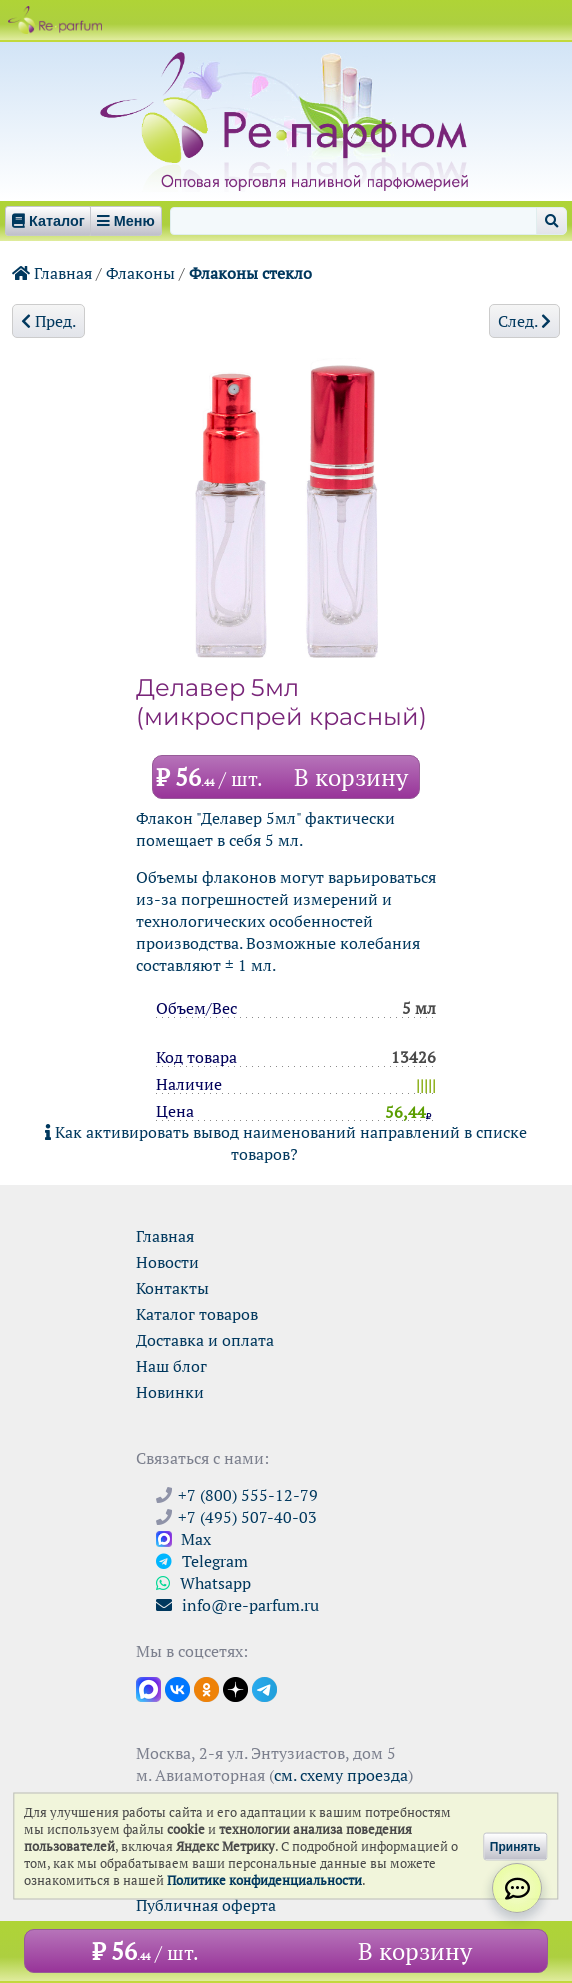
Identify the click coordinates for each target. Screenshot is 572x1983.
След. (524, 321)
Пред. (48, 321)
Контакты (172, 1288)
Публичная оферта (206, 1905)
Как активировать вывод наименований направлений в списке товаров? (286, 1143)
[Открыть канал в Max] (148, 1688)
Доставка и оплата (205, 1340)
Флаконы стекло (250, 273)
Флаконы (140, 273)
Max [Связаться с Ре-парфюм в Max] (183, 1539)
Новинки (170, 1392)
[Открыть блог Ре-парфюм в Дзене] (235, 1688)
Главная (52, 273)
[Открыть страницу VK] (177, 1688)
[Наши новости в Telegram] (264, 1688)
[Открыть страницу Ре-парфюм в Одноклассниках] (206, 1688)
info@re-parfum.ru (237, 1605)
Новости (167, 1262)
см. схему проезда (341, 1775)
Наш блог (171, 1366)
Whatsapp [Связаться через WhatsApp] (203, 1583)
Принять (515, 1846)
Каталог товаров (197, 1314)
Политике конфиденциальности (264, 1880)
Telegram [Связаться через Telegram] (202, 1561)
